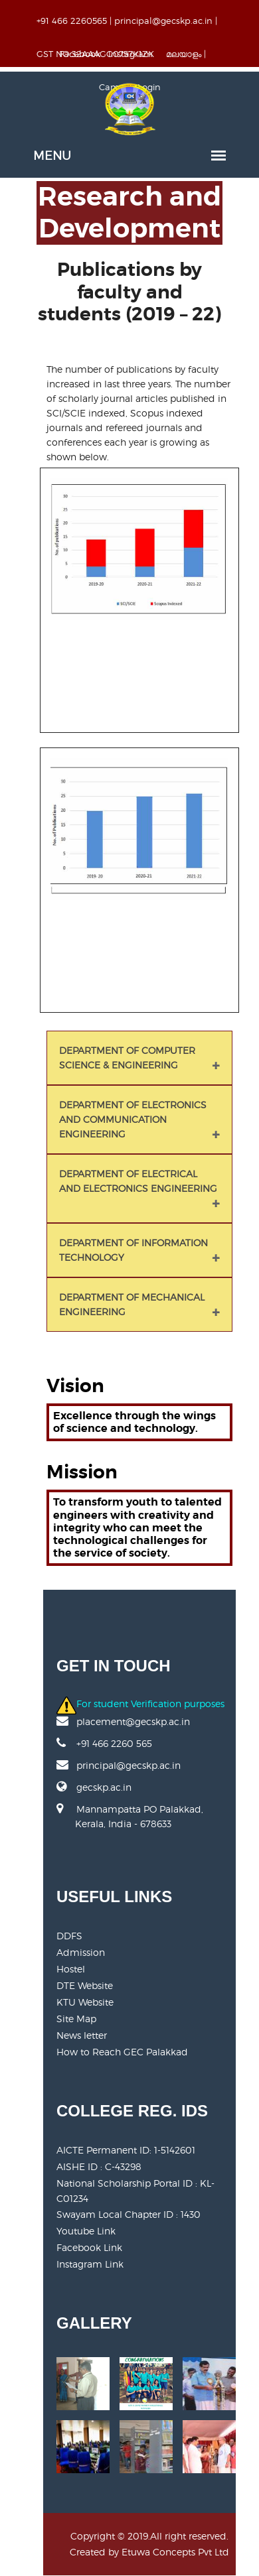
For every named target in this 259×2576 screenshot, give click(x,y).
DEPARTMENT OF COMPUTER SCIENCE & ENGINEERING (127, 1057)
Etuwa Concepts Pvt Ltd (175, 2551)
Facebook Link (89, 2247)
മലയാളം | (186, 53)
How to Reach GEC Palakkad (122, 2051)
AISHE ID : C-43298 (98, 2166)
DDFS (69, 1935)
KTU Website (85, 2002)
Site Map (76, 2018)
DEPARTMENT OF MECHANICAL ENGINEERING (132, 1304)
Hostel (70, 1968)
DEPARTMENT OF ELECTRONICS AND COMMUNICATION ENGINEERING (133, 1119)
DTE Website (84, 1985)
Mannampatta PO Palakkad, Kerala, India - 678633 (129, 1823)
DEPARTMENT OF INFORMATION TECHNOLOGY (133, 1250)
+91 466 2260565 (72, 20)
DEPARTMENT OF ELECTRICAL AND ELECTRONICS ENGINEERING (138, 1181)
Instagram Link (90, 2264)
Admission (80, 1952)
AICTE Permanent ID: (125, 2150)
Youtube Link (86, 2230)
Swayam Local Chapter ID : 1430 (128, 2214)
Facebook (79, 53)
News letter (81, 2035)
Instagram (130, 53)
